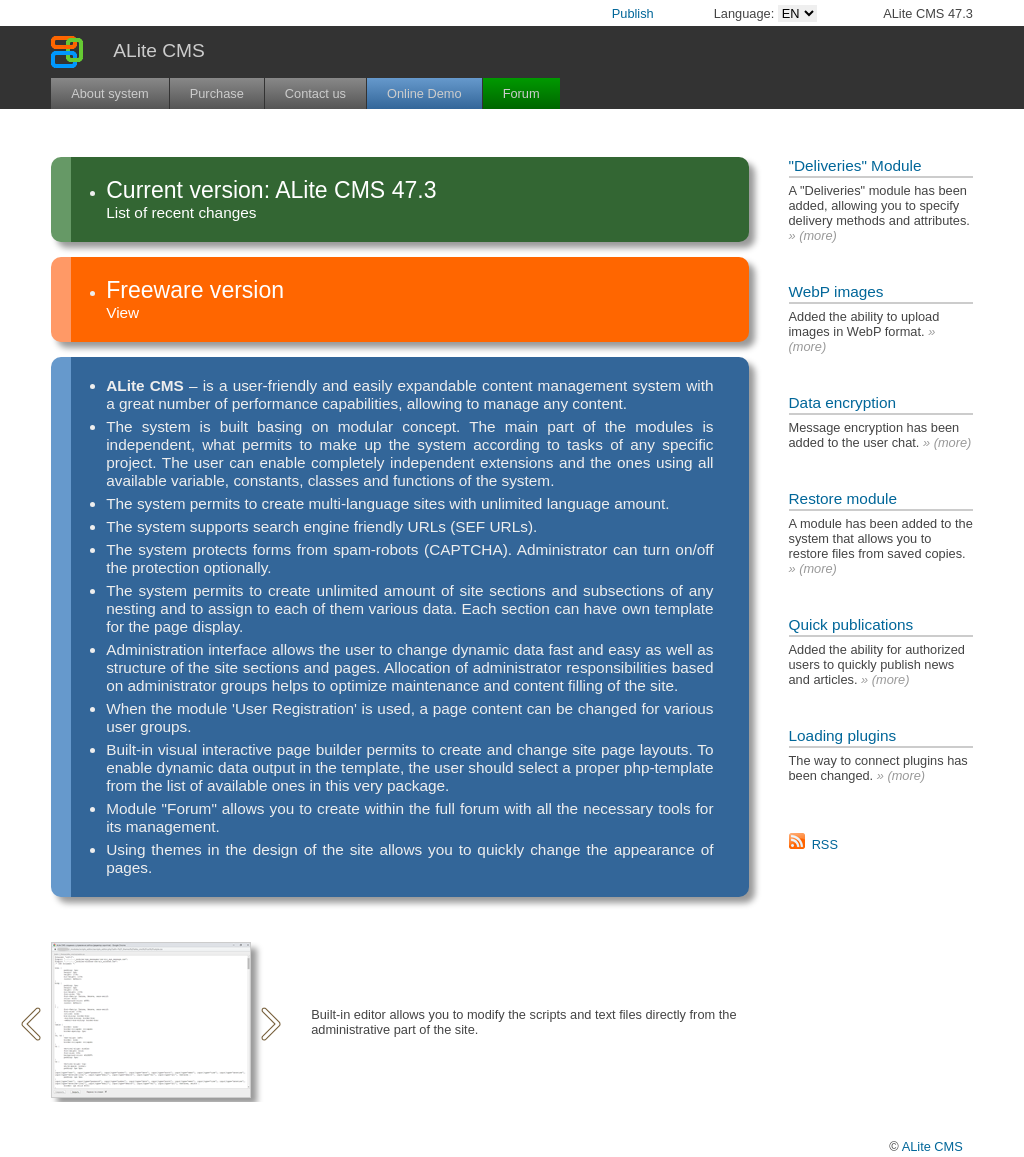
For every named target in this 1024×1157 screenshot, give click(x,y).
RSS (825, 844)
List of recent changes (181, 212)
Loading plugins (843, 735)
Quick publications (851, 624)
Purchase (217, 93)
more (817, 235)
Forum (521, 93)
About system (110, 93)
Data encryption (843, 402)
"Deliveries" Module (855, 165)
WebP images (836, 291)
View (122, 312)
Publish (633, 13)
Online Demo (424, 93)
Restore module (843, 498)
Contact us (315, 93)
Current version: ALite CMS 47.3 (271, 190)
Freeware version (195, 290)
